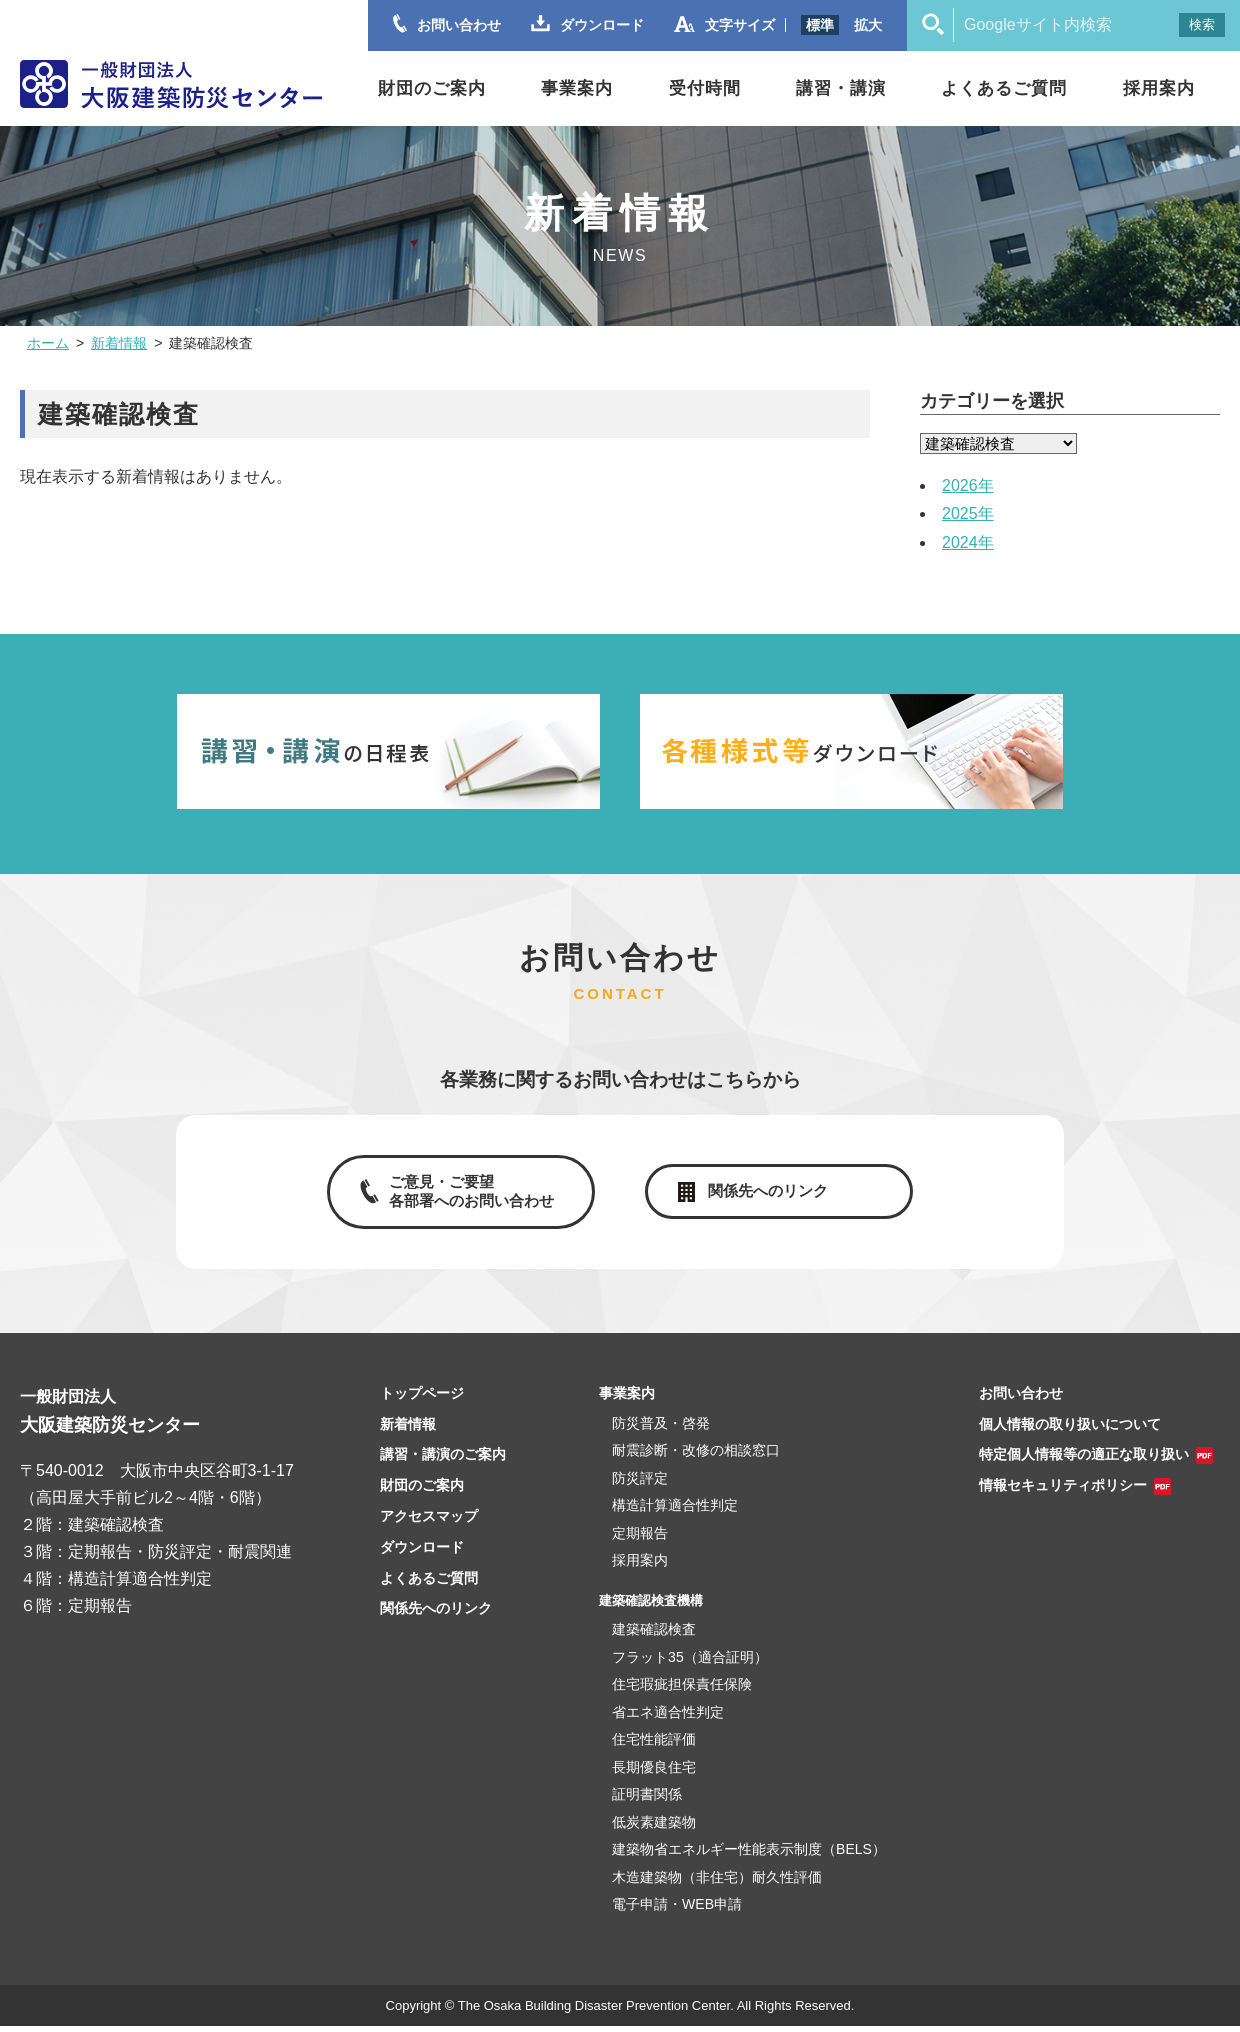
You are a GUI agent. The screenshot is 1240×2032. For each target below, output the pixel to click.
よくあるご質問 (1004, 88)
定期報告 (640, 1539)
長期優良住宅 (654, 1773)
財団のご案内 (432, 88)
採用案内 (1159, 88)
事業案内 (577, 88)
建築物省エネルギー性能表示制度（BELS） (749, 1856)
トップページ (422, 1399)
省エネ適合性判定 (668, 1718)
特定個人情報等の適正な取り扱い (1084, 1461)
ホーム (48, 343)
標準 (820, 25)
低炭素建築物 (654, 1828)
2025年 (968, 513)
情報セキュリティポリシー (1063, 1491)
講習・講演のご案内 (443, 1461)
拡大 (868, 25)
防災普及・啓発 (661, 1429)
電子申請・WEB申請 (677, 1911)
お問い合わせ (1021, 1399)
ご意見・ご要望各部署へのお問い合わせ (468, 1194)
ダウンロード (422, 1553)
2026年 (968, 485)
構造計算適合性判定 (675, 1512)
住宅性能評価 (654, 1746)
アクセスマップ (429, 1522)
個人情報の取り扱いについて (1070, 1430)
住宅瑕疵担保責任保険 (682, 1691)
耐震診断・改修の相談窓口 (696, 1457)
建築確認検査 (654, 1636)
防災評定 (640, 1484)
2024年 (968, 542)
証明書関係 (647, 1801)
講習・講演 (841, 88)
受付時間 (705, 88)
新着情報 (119, 343)
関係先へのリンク (770, 1193)
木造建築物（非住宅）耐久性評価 (717, 1883)
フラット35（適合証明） (690, 1663)
